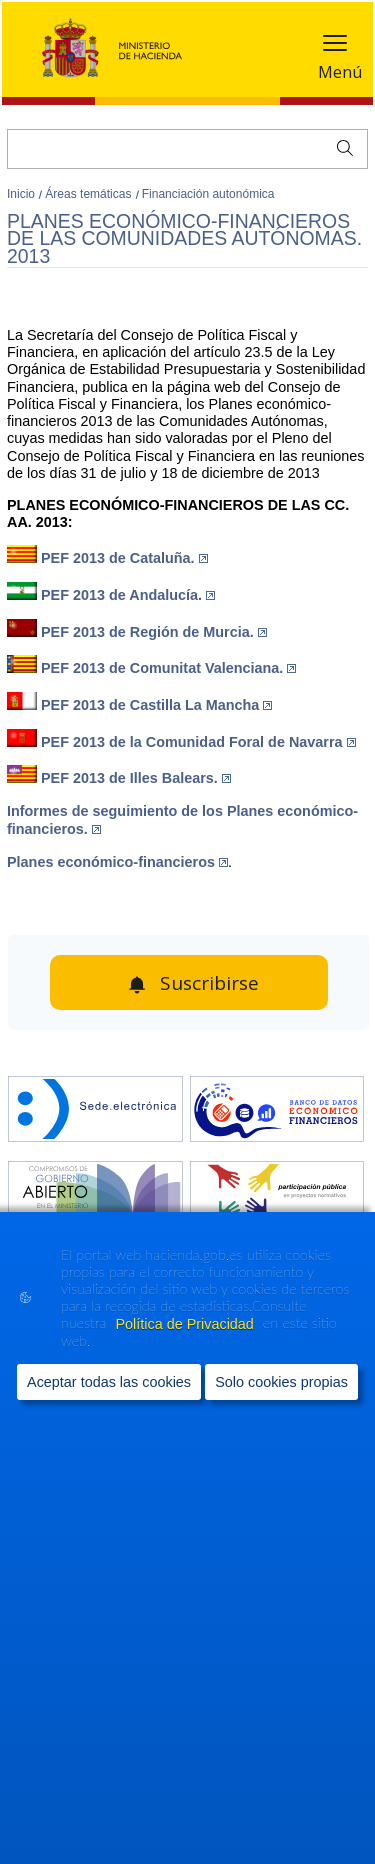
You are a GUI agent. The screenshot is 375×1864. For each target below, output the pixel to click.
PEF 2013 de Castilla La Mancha (156, 705)
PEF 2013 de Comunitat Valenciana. (168, 668)
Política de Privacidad (186, 1324)
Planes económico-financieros (117, 862)
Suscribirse (209, 983)
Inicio (22, 194)
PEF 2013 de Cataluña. (124, 558)
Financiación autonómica (208, 194)
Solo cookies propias (281, 1381)
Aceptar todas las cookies (109, 1381)
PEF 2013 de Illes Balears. (136, 778)
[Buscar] (187, 149)
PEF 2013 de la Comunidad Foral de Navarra (198, 742)
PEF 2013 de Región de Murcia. (154, 632)
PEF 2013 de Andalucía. (128, 595)
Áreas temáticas (89, 194)
